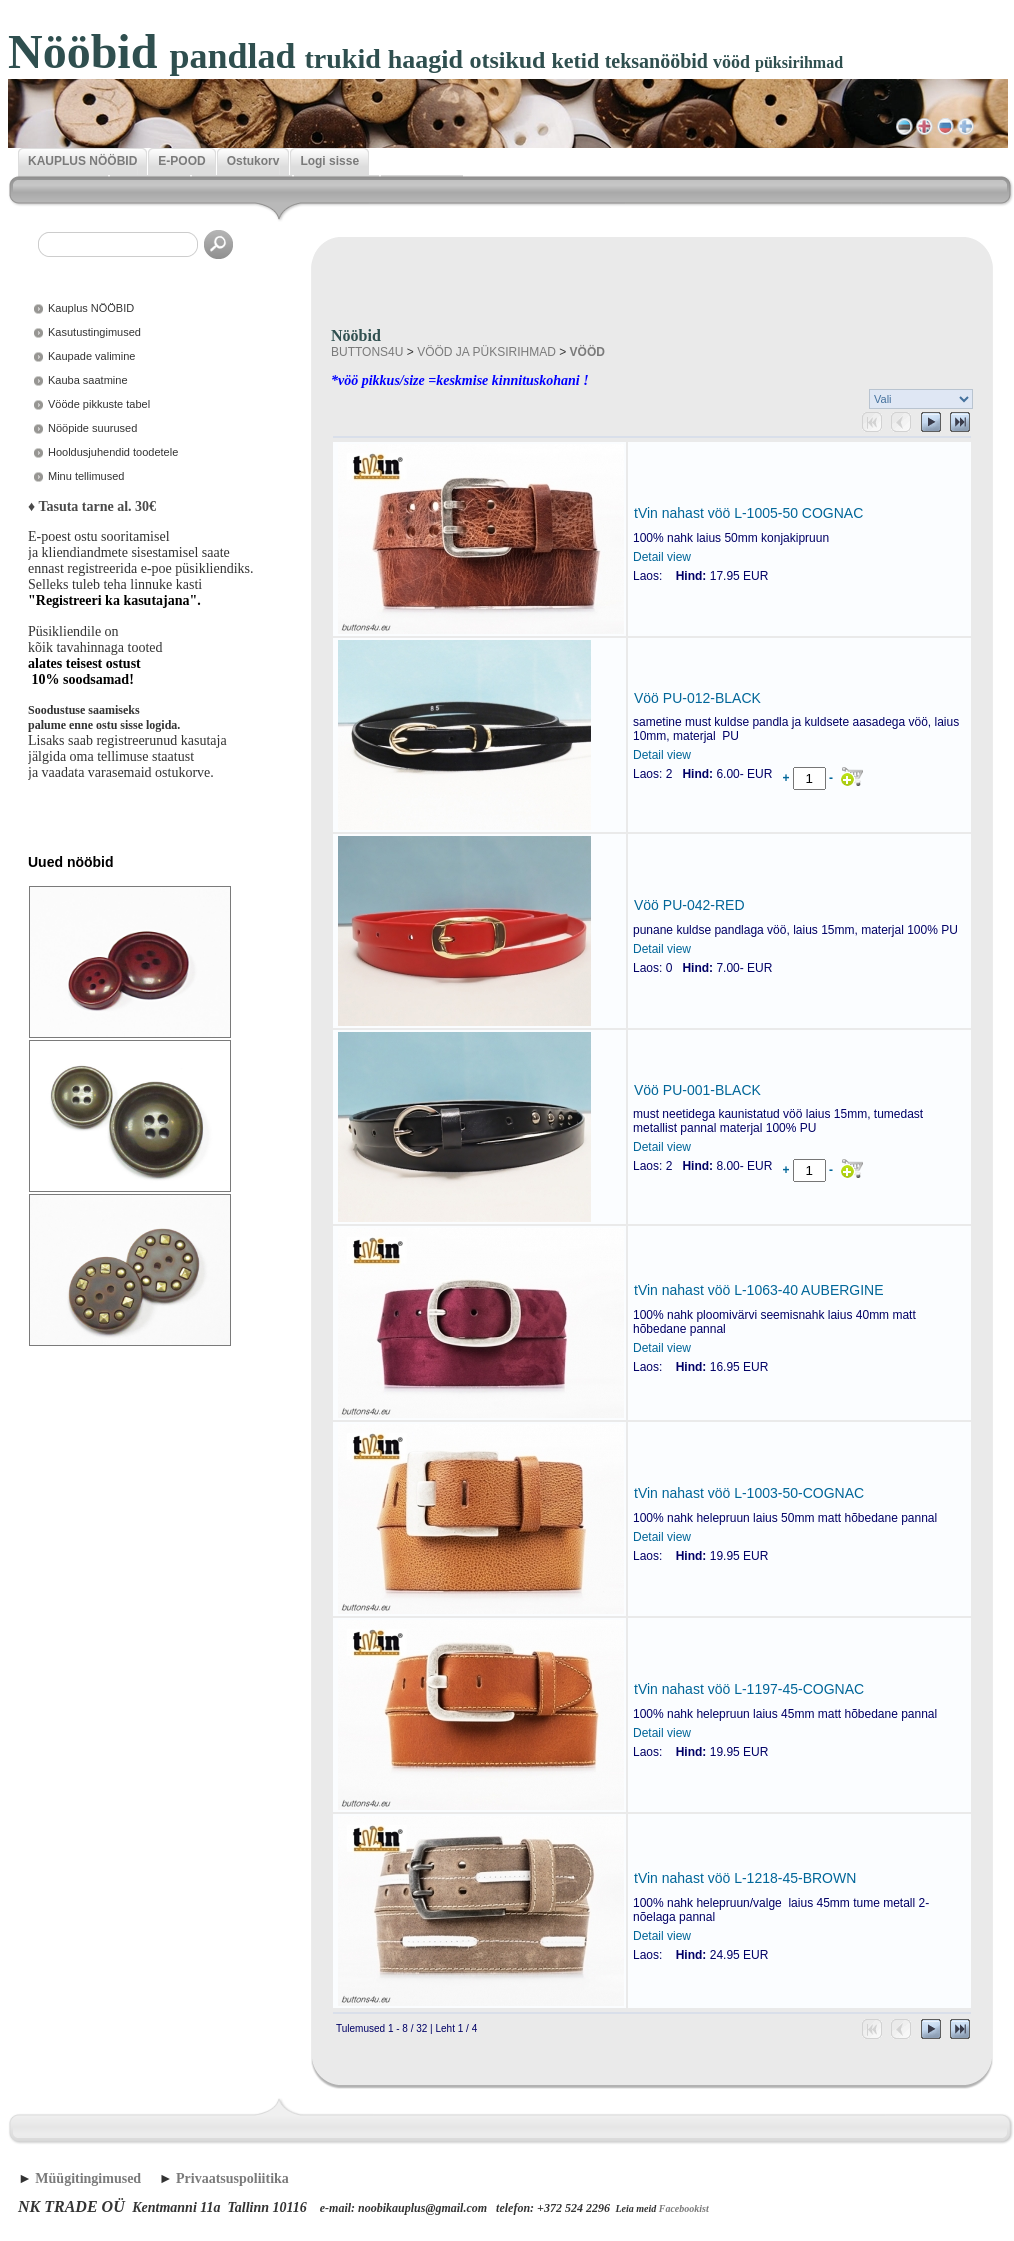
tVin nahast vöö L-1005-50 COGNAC (748, 513)
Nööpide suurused (92, 428)
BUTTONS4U (367, 352)
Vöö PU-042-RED (689, 905)
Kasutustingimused (94, 332)
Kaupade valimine (91, 356)
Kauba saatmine (88, 380)
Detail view (662, 557)
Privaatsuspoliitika (232, 2178)
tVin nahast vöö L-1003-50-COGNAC (749, 1493)
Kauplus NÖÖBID (91, 308)
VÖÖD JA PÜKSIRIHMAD (486, 352)
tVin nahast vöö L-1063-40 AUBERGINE (759, 1290)
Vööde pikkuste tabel (99, 404)
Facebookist (684, 2208)
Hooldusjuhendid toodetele (113, 452)
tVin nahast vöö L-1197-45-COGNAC (749, 1689)
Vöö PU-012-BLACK (697, 698)
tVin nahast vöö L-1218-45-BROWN (745, 1878)
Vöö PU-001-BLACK (697, 1090)
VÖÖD (587, 352)
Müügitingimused (88, 2178)
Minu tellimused (86, 476)
